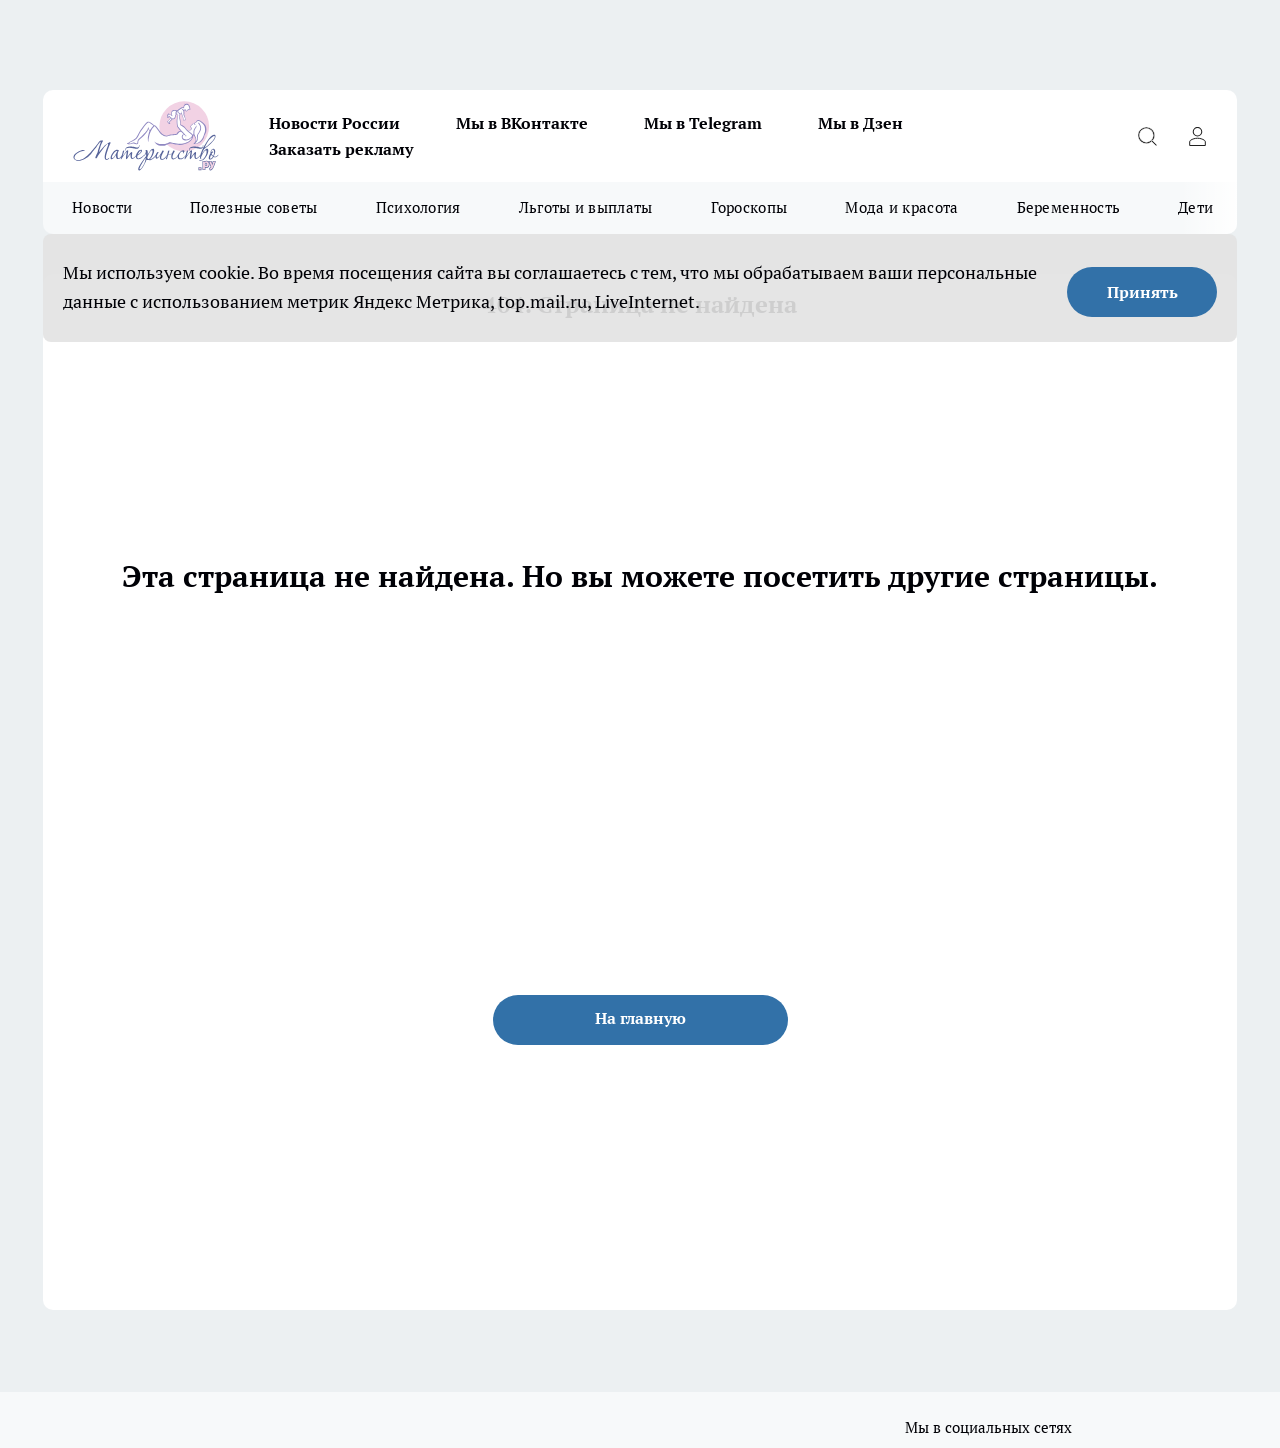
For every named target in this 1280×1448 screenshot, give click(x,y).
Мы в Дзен (860, 123)
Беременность (1069, 207)
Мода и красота (901, 207)
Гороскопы (749, 207)
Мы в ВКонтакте (522, 123)
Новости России (334, 123)
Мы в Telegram (703, 123)
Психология (418, 207)
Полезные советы (254, 207)
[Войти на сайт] (1197, 136)
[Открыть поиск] (1147, 136)
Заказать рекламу (341, 149)
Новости (102, 207)
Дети (1195, 207)
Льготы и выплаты (586, 207)
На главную (640, 1018)
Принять (1142, 292)
